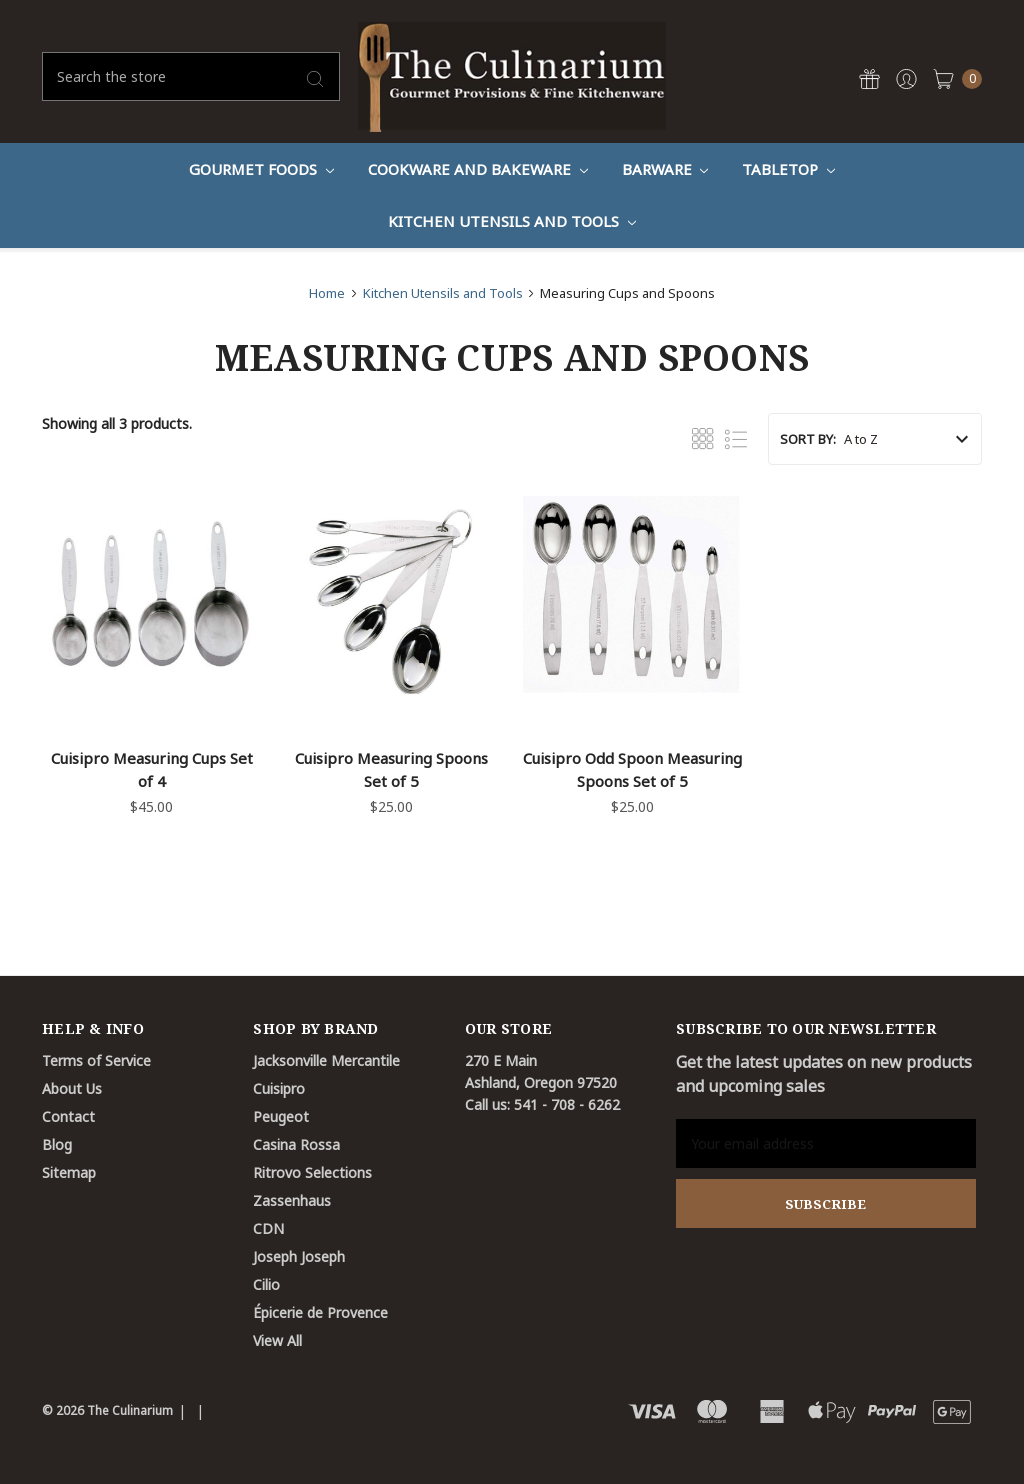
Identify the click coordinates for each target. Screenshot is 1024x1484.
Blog (57, 1144)
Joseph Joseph (299, 1256)
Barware (665, 169)
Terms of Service (96, 1060)
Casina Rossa (296, 1144)
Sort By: (808, 439)
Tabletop (788, 169)
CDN (268, 1228)
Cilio (266, 1284)
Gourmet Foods (261, 169)
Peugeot (281, 1116)
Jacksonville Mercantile (326, 1060)
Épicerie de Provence (320, 1312)
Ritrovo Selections (312, 1172)
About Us (72, 1088)
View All (277, 1340)
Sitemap (69, 1172)
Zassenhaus (292, 1200)
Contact (68, 1116)
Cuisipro (279, 1088)
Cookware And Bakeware (478, 169)
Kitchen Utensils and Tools (512, 221)
